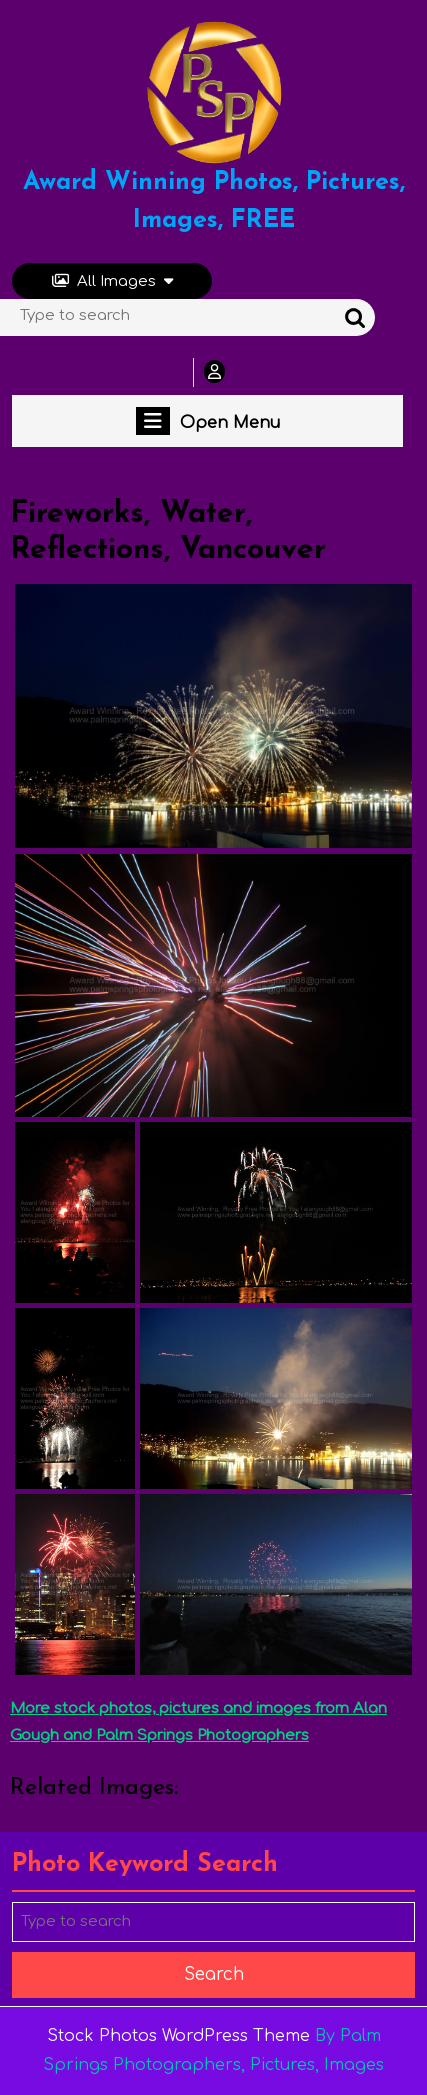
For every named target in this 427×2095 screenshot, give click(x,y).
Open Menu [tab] (208, 421)
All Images (112, 281)
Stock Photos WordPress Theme (178, 2036)
